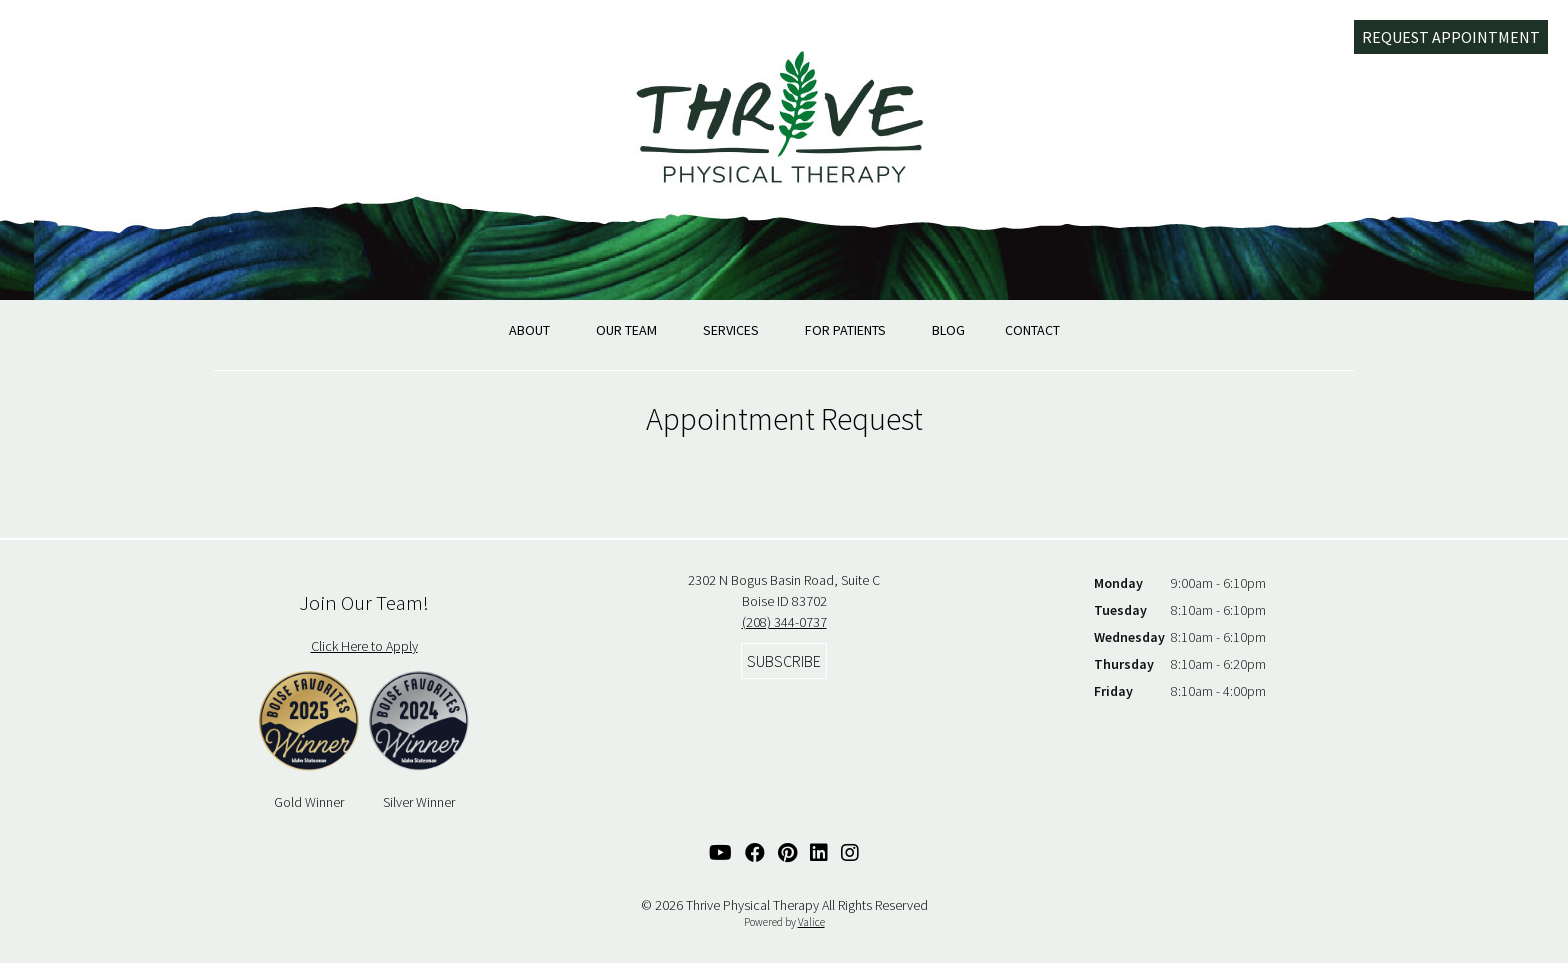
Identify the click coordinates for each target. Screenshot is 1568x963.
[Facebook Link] (755, 852)
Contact (1032, 330)
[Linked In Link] (819, 852)
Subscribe (784, 661)
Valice (811, 922)
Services (731, 330)
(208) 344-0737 (784, 622)
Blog (948, 330)
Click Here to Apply (364, 646)
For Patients (845, 330)
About (529, 330)
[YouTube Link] (720, 852)
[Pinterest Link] (787, 852)
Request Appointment (1451, 37)
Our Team (626, 330)
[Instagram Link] (850, 852)
